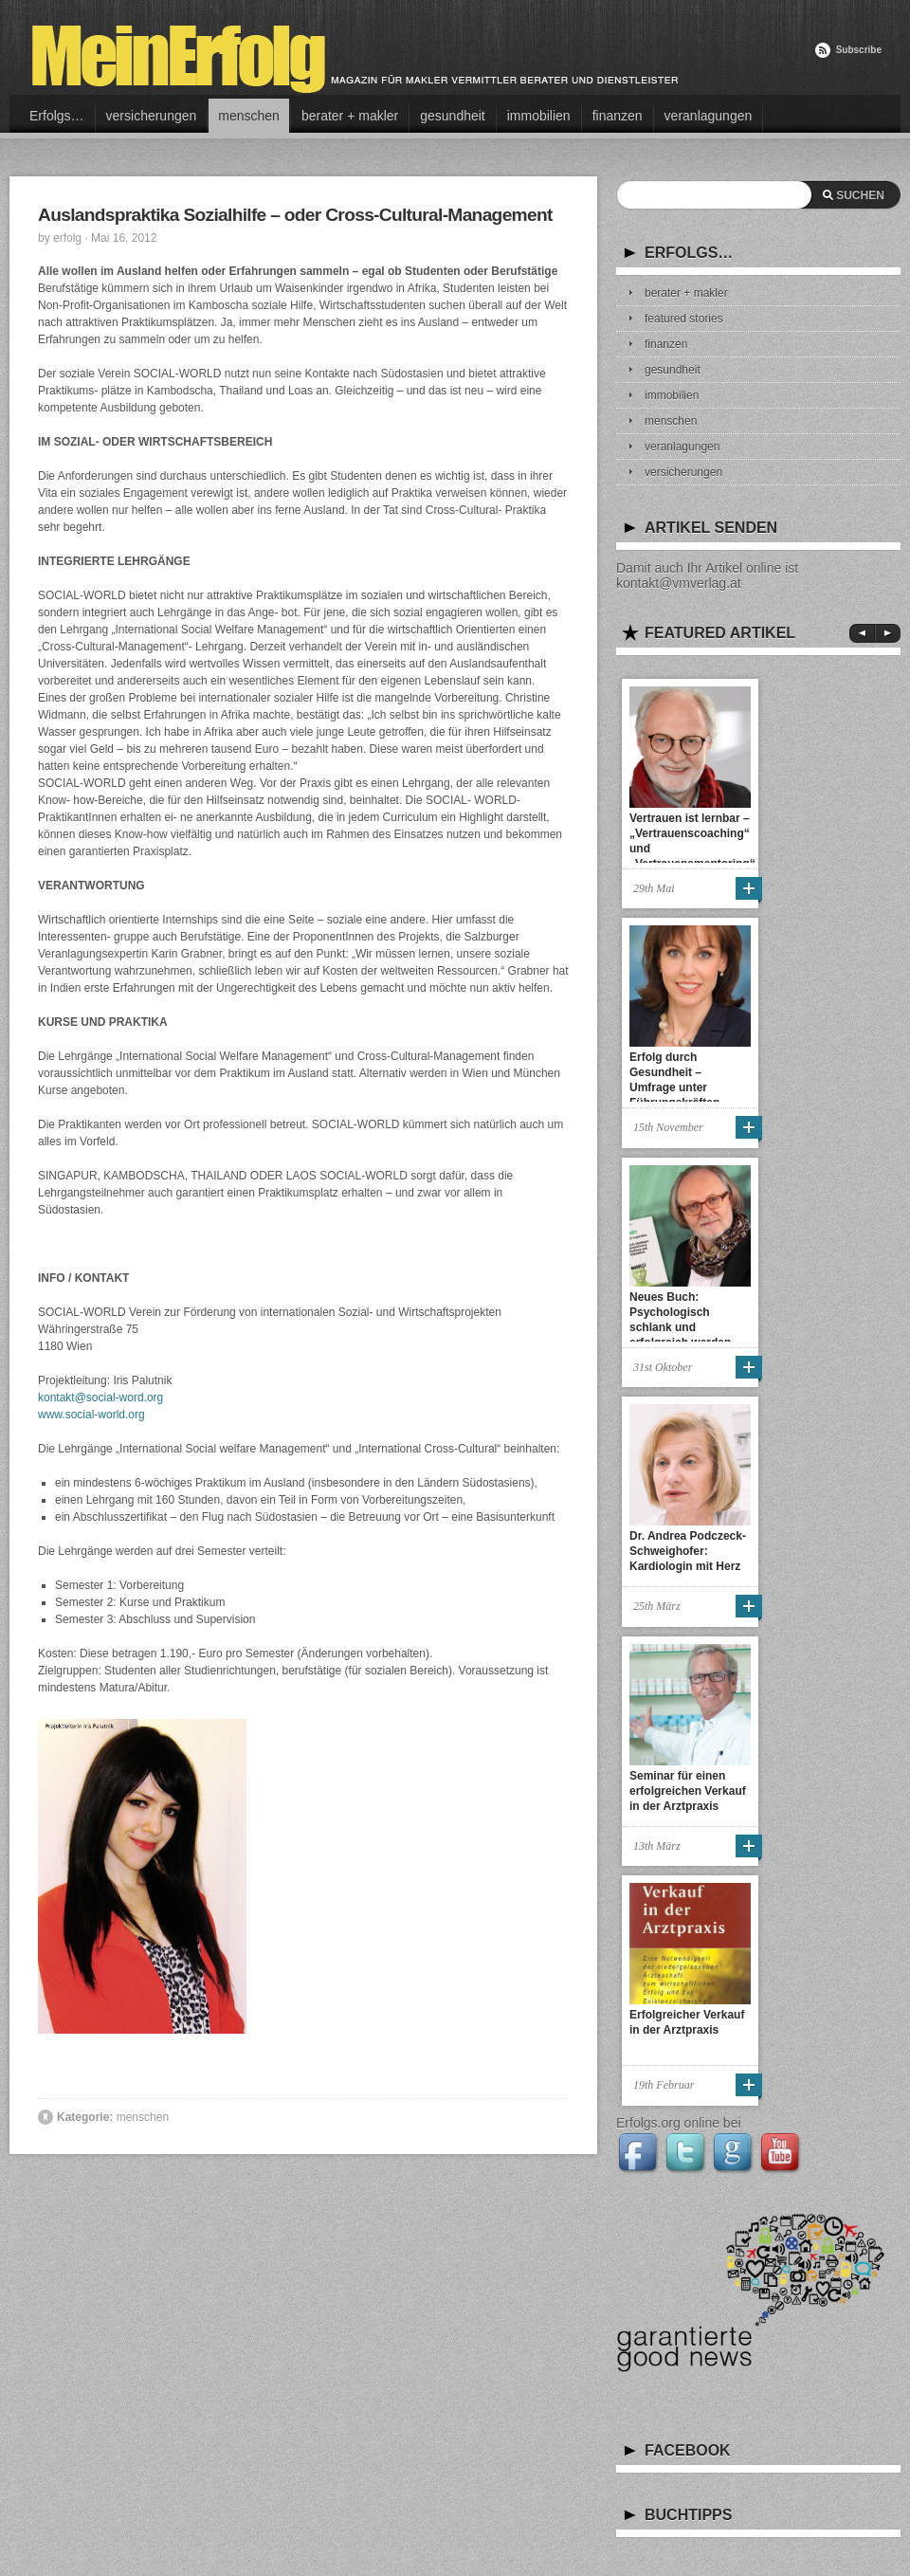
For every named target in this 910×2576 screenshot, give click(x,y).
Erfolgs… (56, 115)
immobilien (539, 115)
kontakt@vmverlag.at (678, 583)
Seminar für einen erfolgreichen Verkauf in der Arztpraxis (687, 1791)
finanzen (617, 115)
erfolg (67, 238)
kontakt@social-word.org (100, 1397)
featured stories (684, 318)
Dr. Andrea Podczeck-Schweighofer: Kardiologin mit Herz (687, 1551)
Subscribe (859, 50)
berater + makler (349, 115)
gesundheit (452, 115)
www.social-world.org (91, 1414)
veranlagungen (708, 115)
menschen (249, 115)
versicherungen (151, 115)
